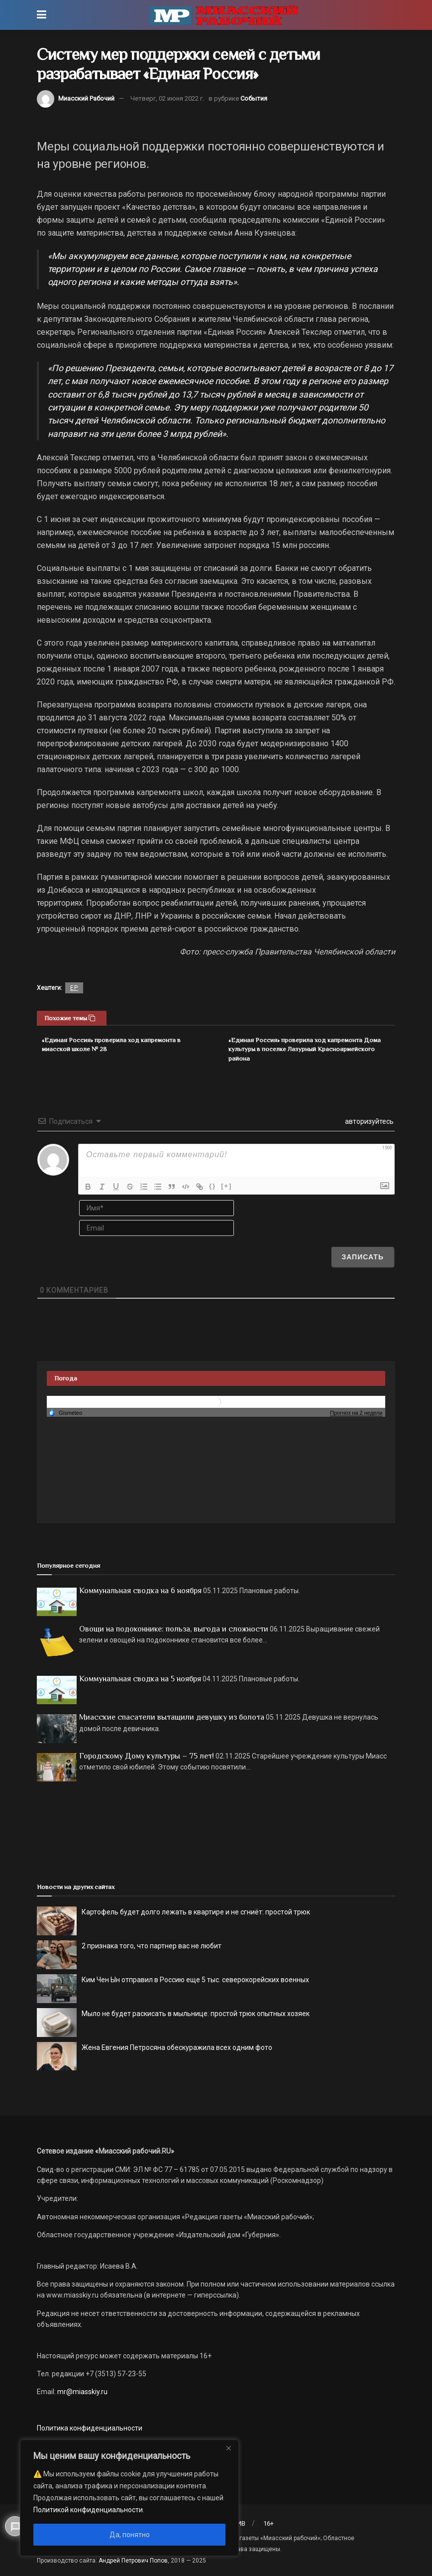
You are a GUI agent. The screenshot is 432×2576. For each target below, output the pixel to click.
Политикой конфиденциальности (88, 2510)
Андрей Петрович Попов (133, 2560)
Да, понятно (129, 2535)
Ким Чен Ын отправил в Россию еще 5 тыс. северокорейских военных (195, 1980)
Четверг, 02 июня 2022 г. (167, 98)
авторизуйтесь (368, 1121)
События (253, 98)
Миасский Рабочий (86, 98)
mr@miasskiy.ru (82, 2392)
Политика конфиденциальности (89, 2428)
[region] (129, 2498)
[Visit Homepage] (223, 15)
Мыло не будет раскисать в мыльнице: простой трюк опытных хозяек (196, 2014)
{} (212, 1186)
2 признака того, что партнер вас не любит (151, 1946)
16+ (268, 2523)
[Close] (228, 2448)
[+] (226, 1186)
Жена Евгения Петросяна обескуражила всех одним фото (177, 2047)
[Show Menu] (41, 15)
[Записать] (362, 1257)
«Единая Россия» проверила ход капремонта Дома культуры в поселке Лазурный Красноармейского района (304, 1049)
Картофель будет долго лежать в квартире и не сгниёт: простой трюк (196, 1912)
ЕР (74, 987)
